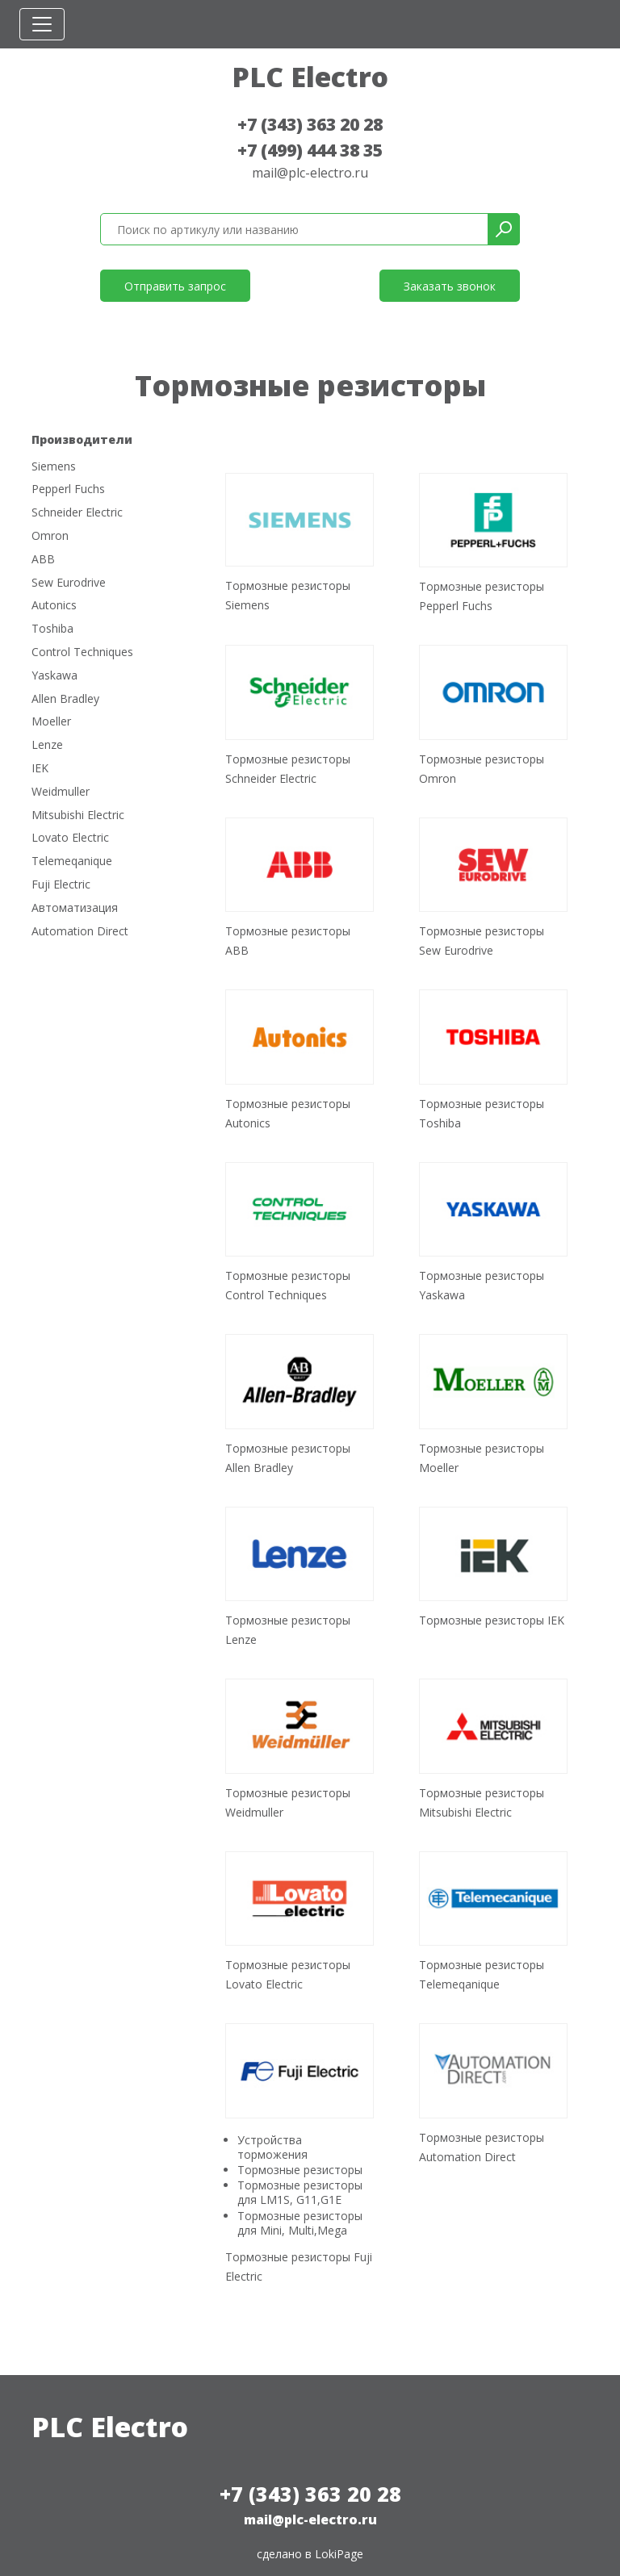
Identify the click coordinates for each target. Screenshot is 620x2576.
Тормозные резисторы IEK (491, 1620)
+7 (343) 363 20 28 (310, 124)
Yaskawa (54, 676)
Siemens (53, 467)
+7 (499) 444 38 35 (310, 150)
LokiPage (339, 2553)
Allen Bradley (65, 699)
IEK (39, 769)
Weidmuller (60, 792)
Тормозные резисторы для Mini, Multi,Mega (299, 2223)
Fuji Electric (60, 885)
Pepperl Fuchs (68, 489)
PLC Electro (310, 76)
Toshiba (52, 629)
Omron (50, 536)
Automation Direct (79, 932)
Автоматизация (74, 908)
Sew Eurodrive (68, 583)
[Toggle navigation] (42, 24)
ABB (43, 560)
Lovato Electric (70, 838)
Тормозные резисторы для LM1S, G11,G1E (299, 2192)
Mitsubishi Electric (77, 815)
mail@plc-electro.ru (310, 173)
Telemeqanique (71, 861)
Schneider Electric (77, 513)
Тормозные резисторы (299, 2169)
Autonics (54, 606)
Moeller (51, 722)
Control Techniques (82, 652)
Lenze (47, 745)
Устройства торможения (272, 2147)
